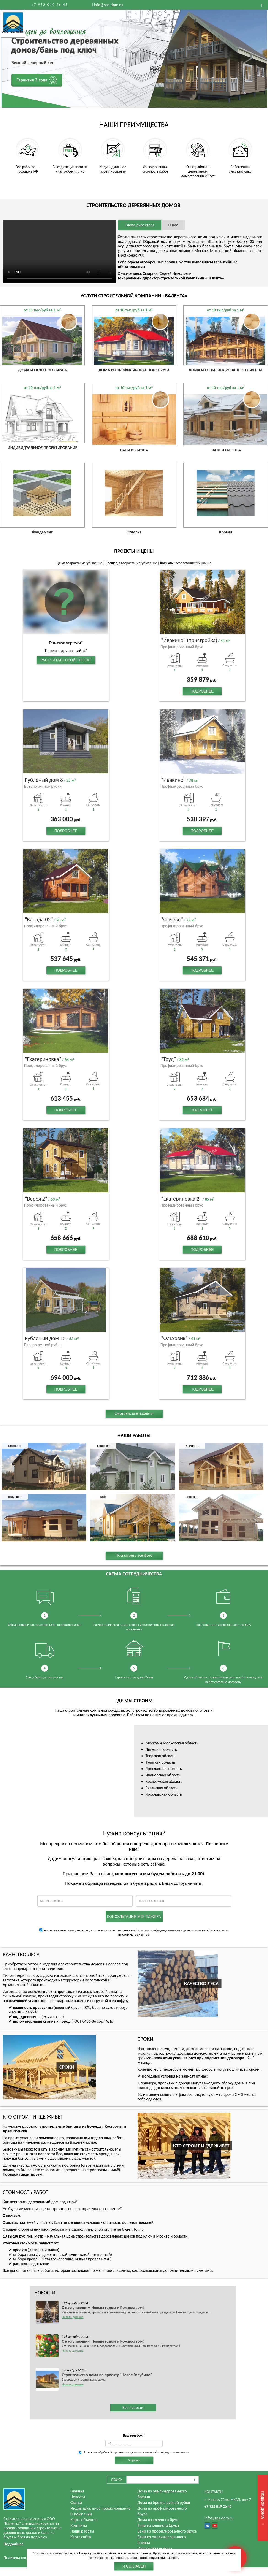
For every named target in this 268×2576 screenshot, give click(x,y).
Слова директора (139, 224)
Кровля (225, 532)
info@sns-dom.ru (108, 4)
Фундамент (42, 532)
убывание (94, 563)
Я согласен (134, 2566)
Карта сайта (80, 2536)
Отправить (134, 2460)
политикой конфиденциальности (165, 2452)
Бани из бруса (134, 449)
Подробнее (202, 691)
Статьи (76, 2502)
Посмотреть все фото (134, 1555)
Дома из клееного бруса (42, 370)
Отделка (134, 532)
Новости (77, 2496)
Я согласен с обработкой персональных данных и (136, 2452)
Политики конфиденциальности (158, 1930)
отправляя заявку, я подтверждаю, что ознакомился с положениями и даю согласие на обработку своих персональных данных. (134, 1932)
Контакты (78, 2525)
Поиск (116, 2479)
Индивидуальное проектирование (42, 447)
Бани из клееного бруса (158, 2525)
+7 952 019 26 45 (50, 5)
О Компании (81, 2513)
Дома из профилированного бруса (133, 370)
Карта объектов (83, 2519)
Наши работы (82, 2531)
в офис (104, 1874)
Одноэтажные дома (155, 2548)
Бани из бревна (225, 449)
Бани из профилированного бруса (167, 2531)
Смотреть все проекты (134, 1413)
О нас (173, 224)
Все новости (132, 2407)
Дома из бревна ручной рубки (164, 2502)
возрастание (76, 563)
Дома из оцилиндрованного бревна (226, 370)
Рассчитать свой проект (66, 660)
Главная (77, 2491)
